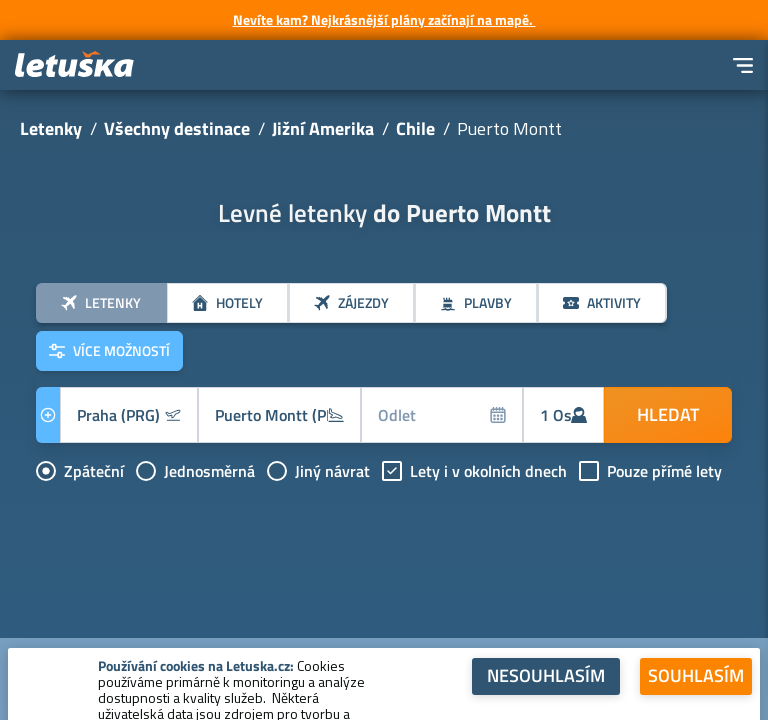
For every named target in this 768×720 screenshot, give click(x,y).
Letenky (51, 128)
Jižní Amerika (323, 128)
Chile (415, 128)
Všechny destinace (177, 128)
